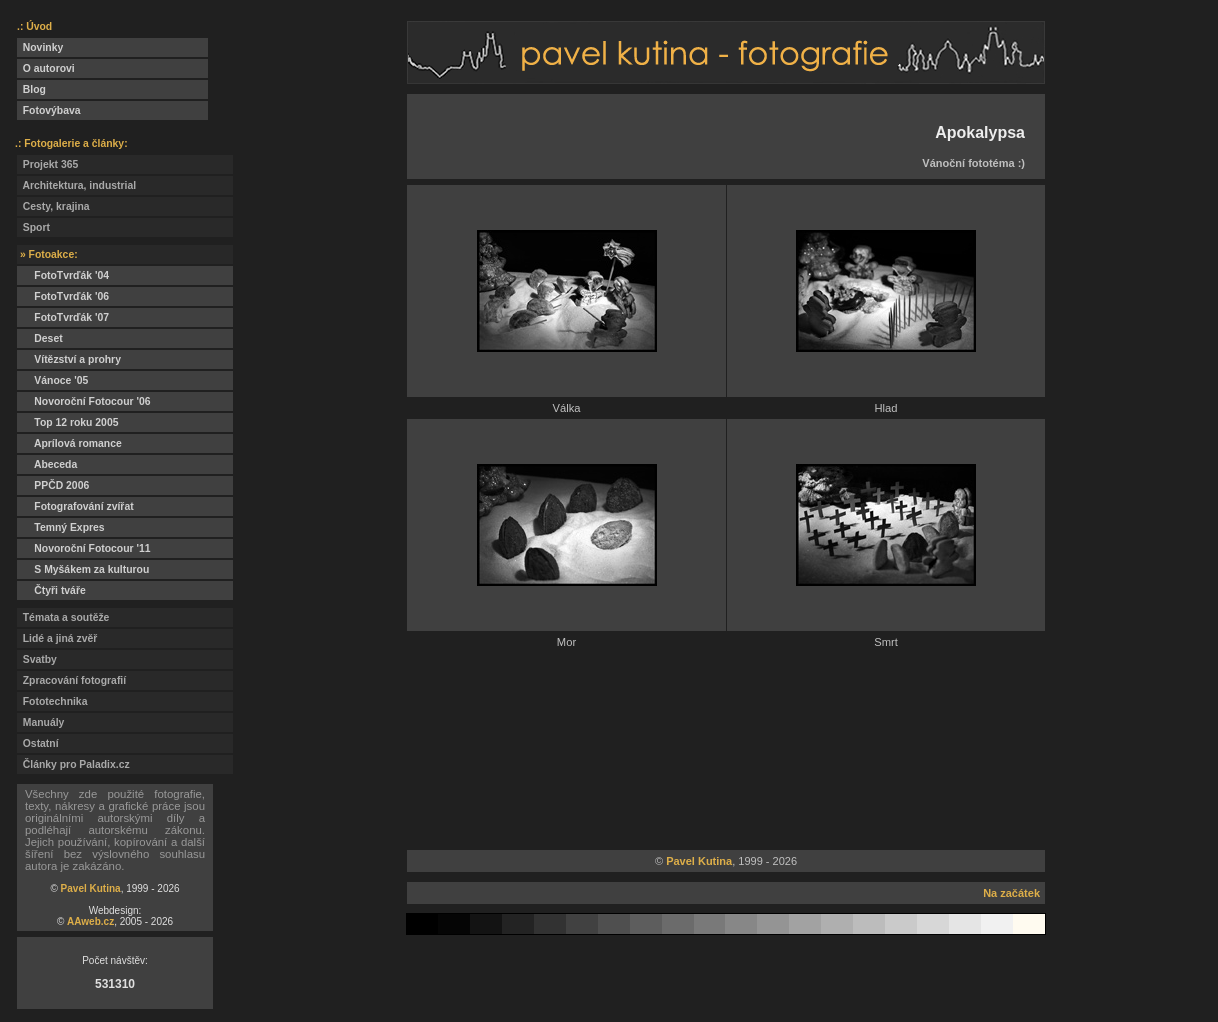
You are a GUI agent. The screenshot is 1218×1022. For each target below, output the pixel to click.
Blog (31, 89)
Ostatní (38, 743)
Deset (40, 338)
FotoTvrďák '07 (63, 317)
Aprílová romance (69, 443)
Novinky (40, 47)
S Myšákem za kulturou (83, 569)
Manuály (40, 722)
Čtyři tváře (51, 590)
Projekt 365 (47, 164)
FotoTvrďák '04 (63, 275)
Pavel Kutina (91, 888)
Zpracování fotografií (71, 680)
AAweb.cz (90, 921)
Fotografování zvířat (75, 506)
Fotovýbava (49, 110)
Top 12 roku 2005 (67, 422)
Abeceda (47, 464)
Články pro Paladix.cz (73, 764)
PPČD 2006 (53, 485)
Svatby (37, 659)
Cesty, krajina (53, 206)
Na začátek (1011, 893)
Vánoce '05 (52, 380)
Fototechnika (52, 701)
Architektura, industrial (76, 185)
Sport (33, 227)
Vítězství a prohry (69, 359)
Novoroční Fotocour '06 (84, 401)
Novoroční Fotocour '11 (84, 548)
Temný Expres (61, 527)
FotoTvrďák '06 (63, 296)
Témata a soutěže (63, 617)
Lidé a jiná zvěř (57, 638)
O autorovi (46, 68)
